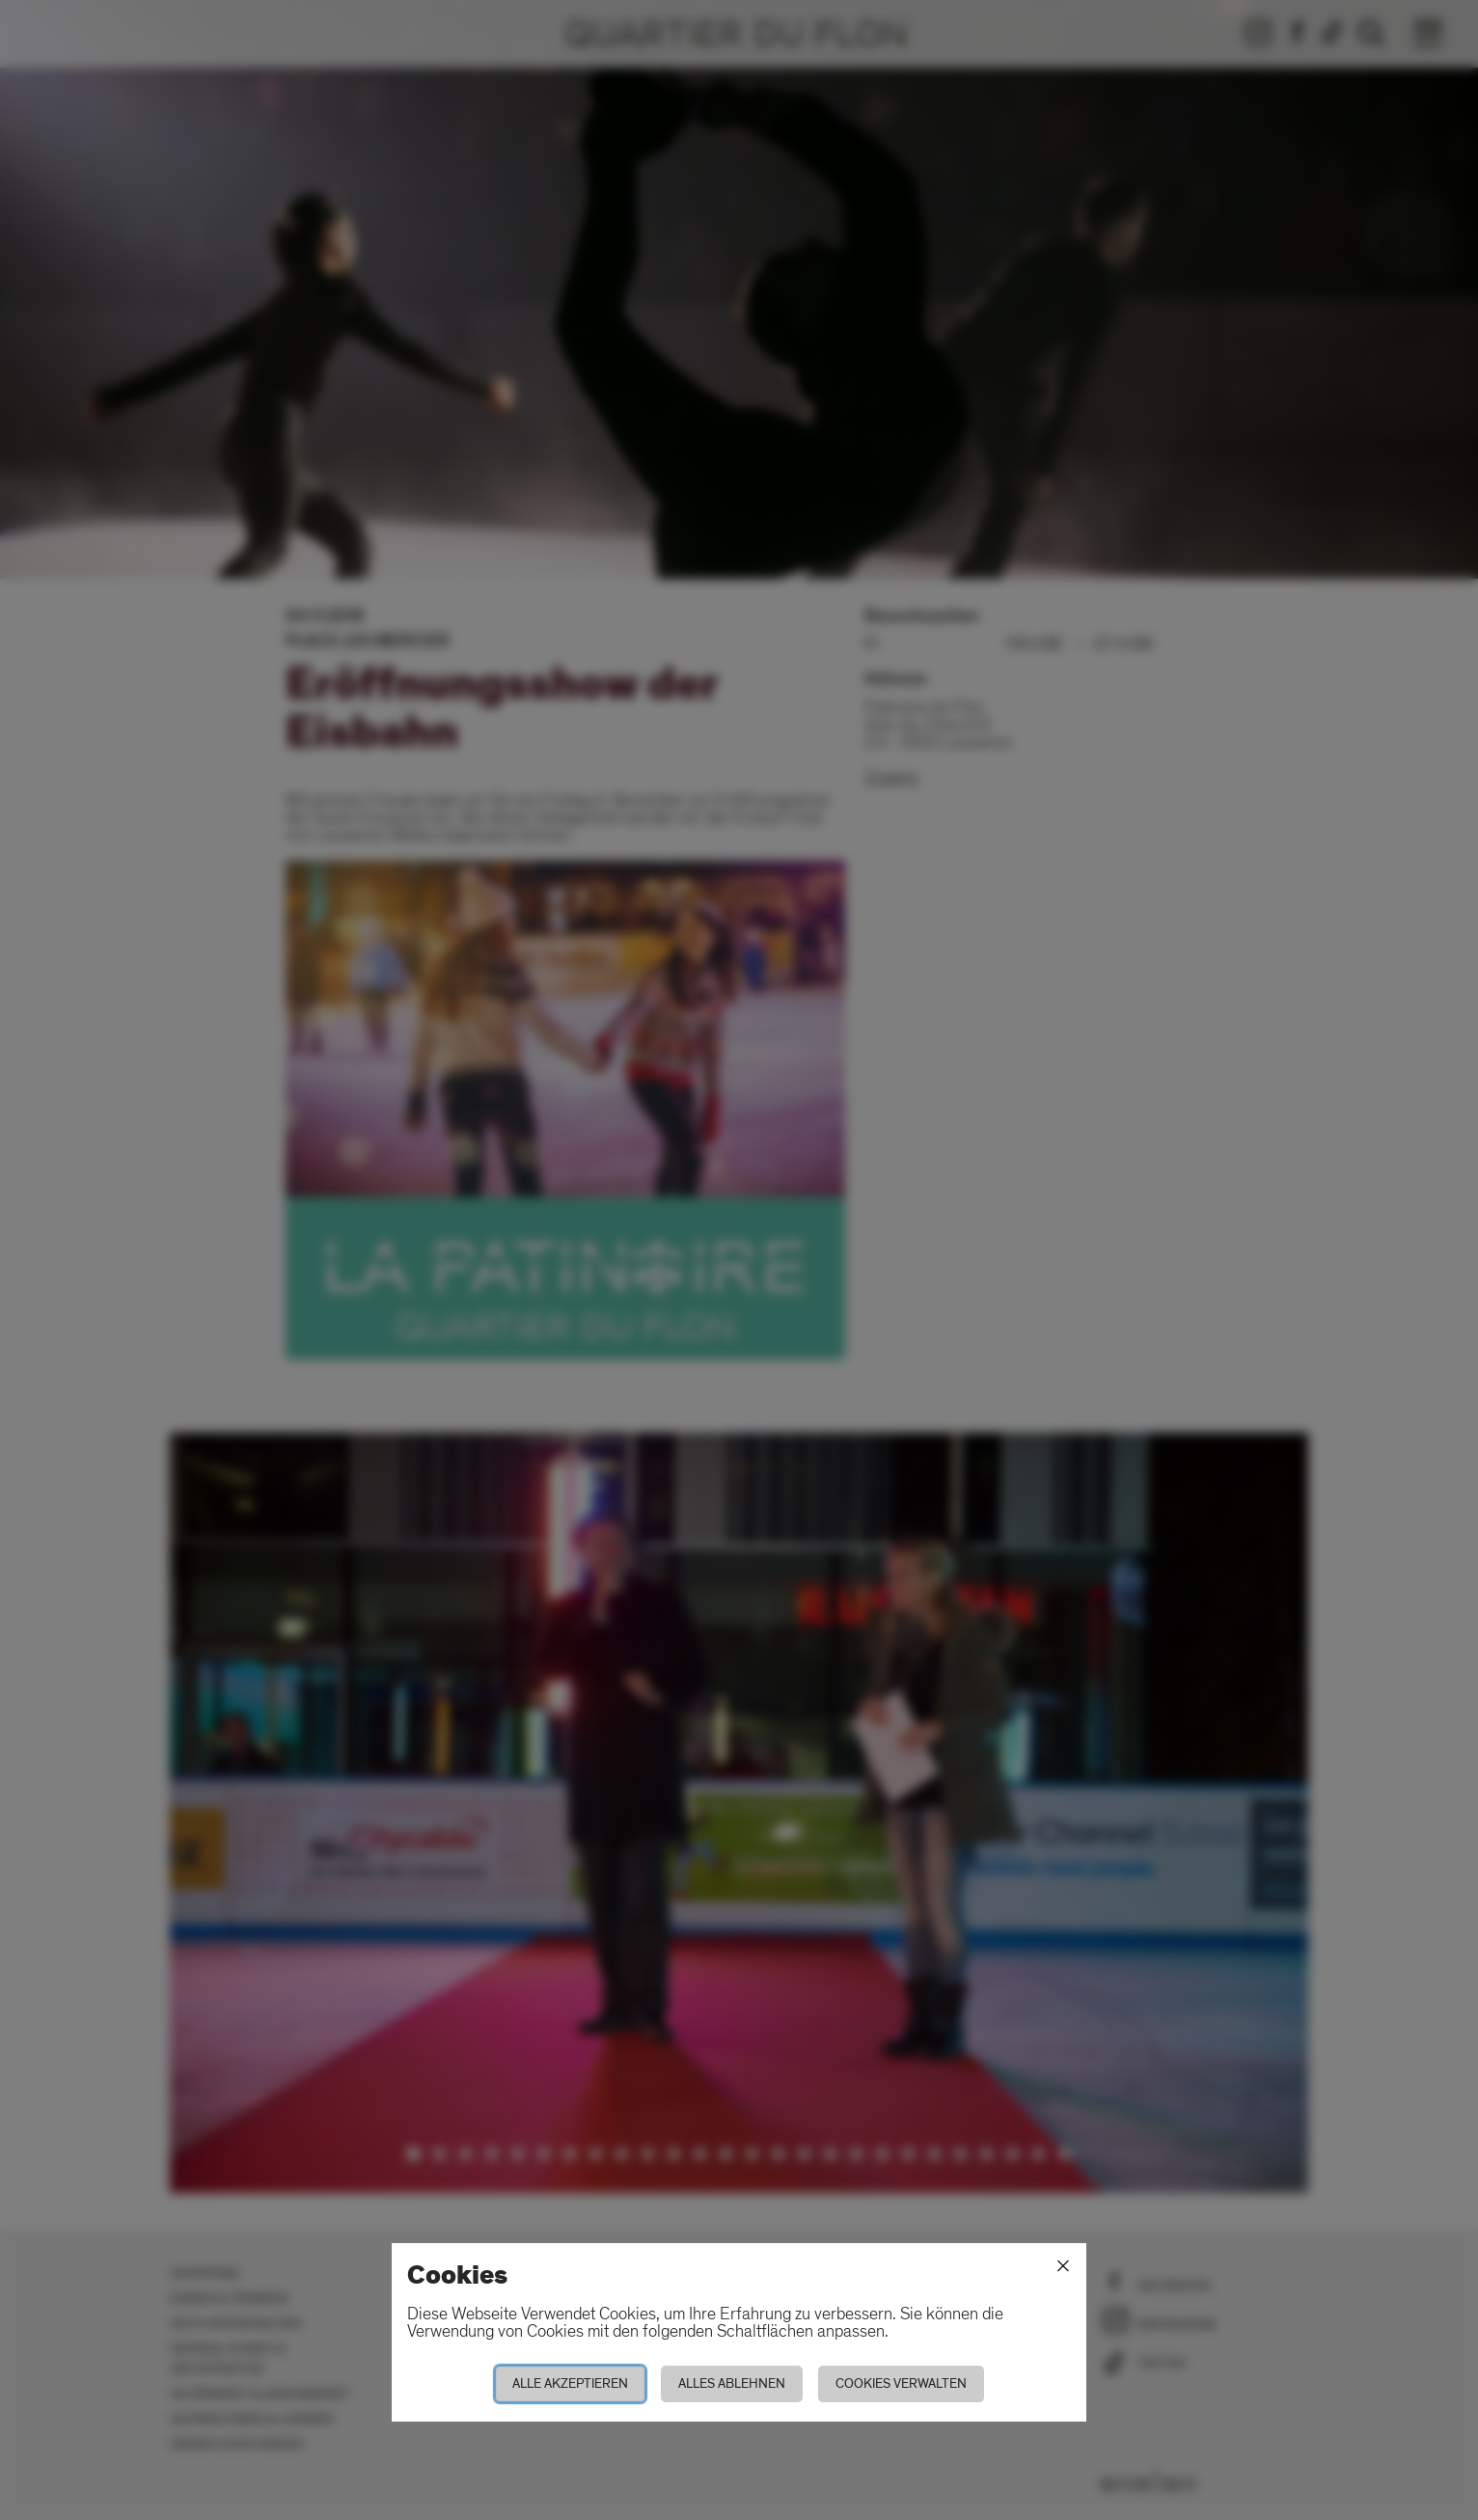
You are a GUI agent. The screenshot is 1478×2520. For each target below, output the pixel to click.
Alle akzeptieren (570, 2383)
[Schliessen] (1063, 2266)
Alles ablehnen (731, 2383)
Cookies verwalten (901, 2383)
